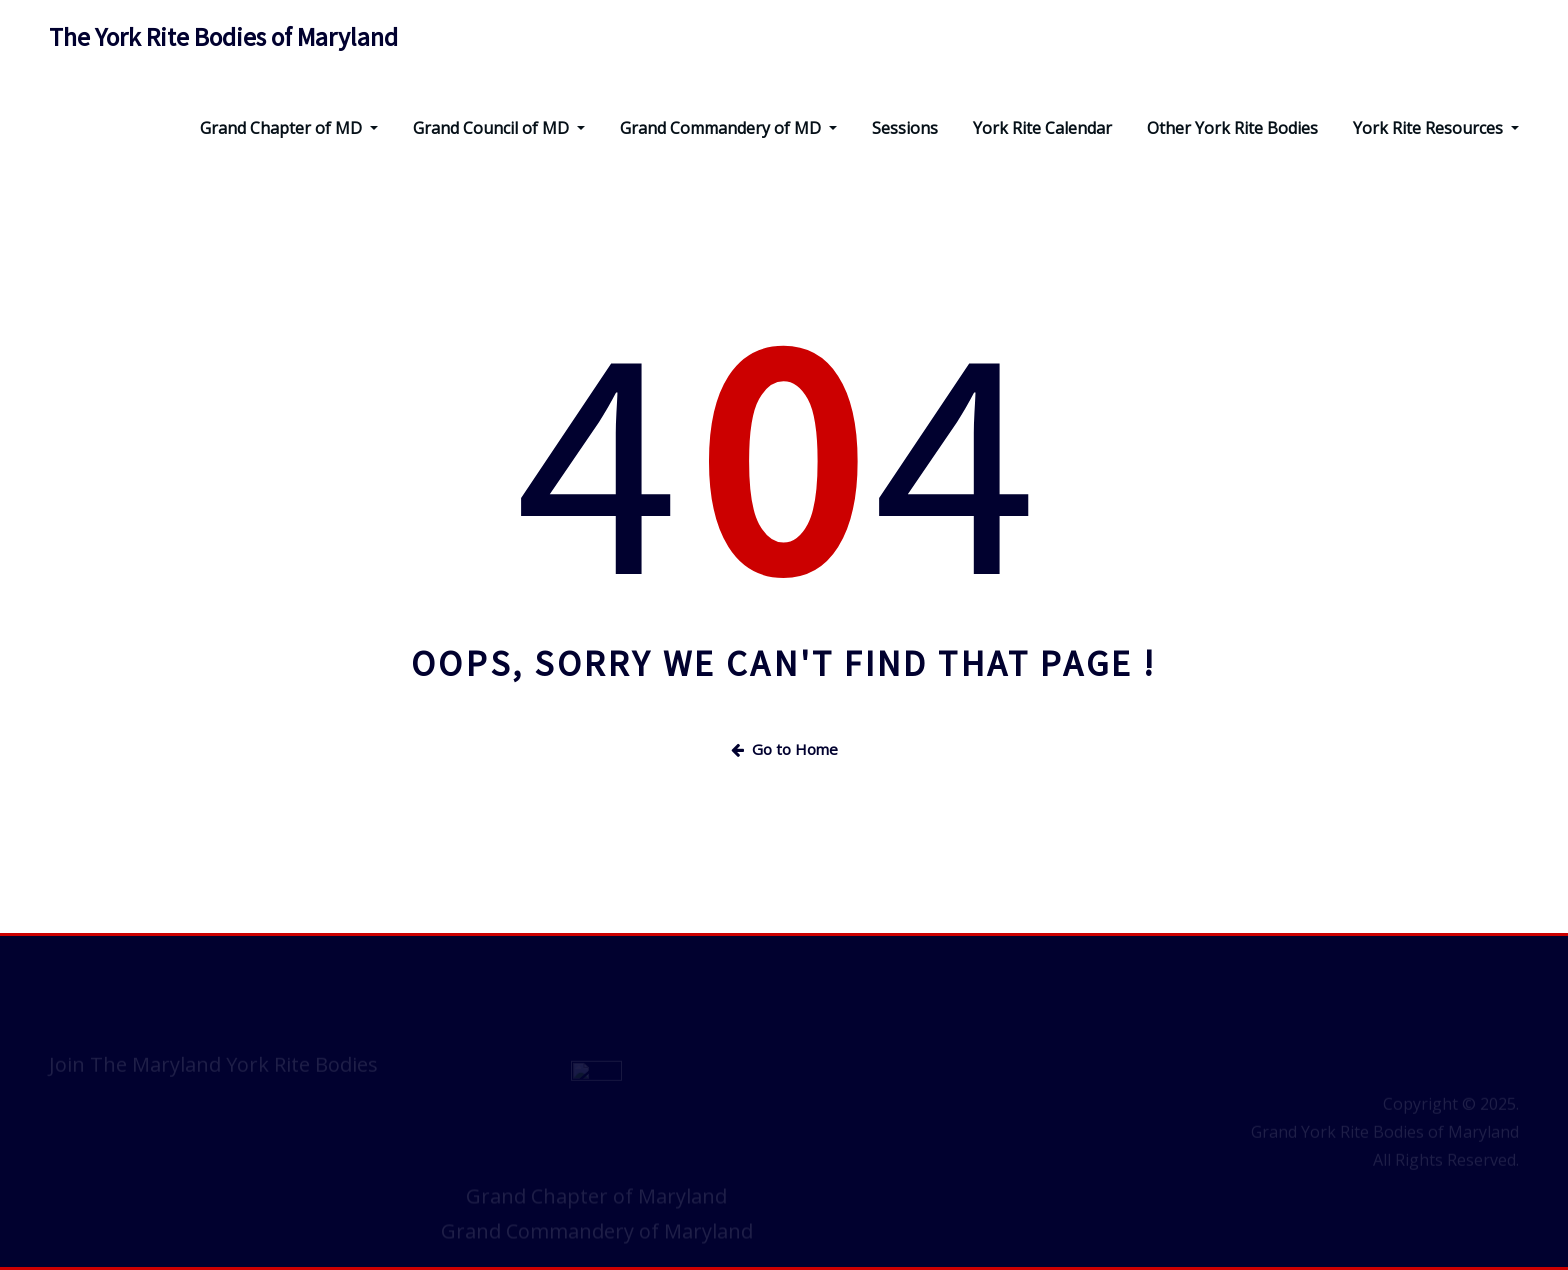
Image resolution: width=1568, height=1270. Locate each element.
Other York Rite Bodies (1232, 128)
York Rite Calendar (1042, 128)
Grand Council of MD (499, 128)
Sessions (905, 128)
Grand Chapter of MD (289, 128)
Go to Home (784, 749)
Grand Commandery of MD (728, 128)
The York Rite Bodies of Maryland (223, 37)
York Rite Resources (1436, 128)
